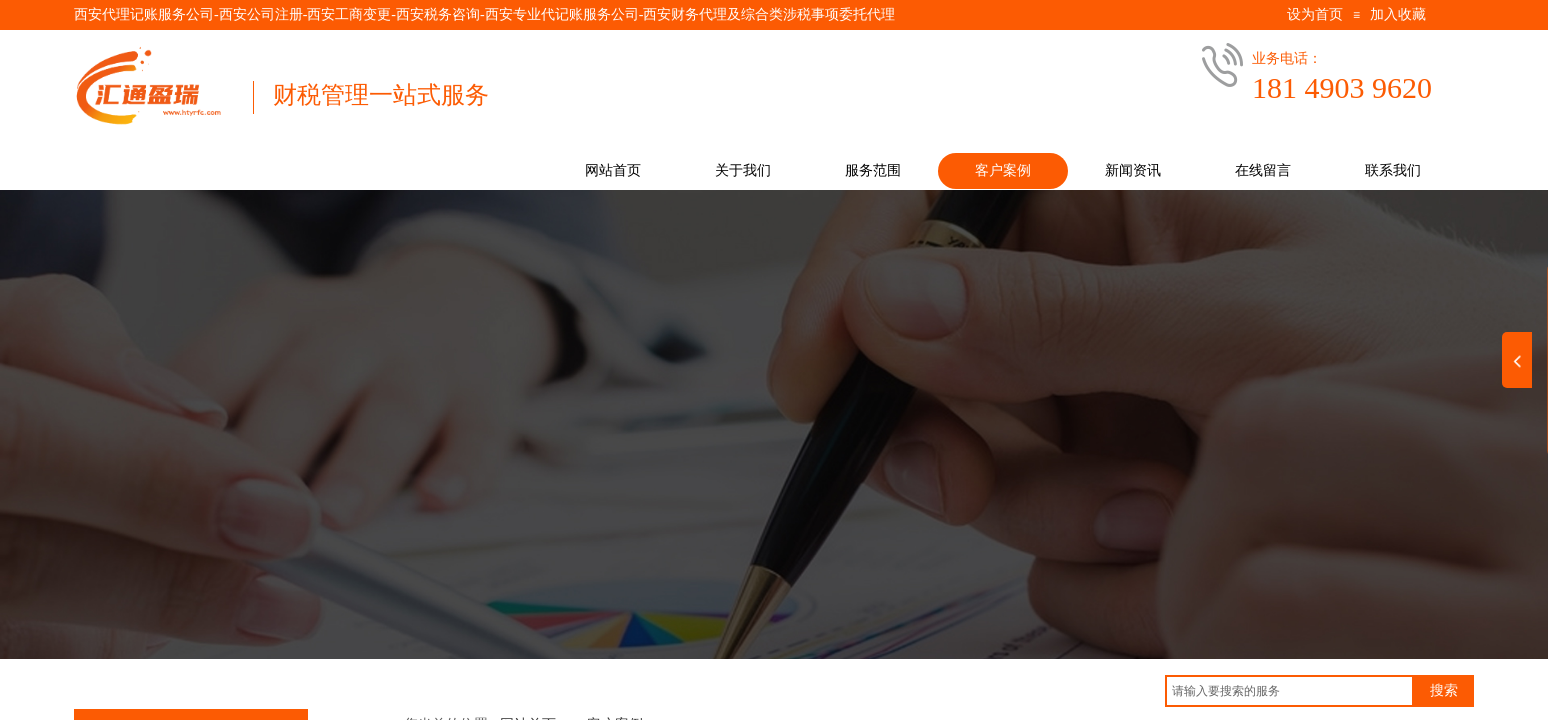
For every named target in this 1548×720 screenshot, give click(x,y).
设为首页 (1315, 14)
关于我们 (743, 170)
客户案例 (1003, 170)
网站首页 (613, 170)
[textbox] (1289, 691)
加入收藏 (1398, 14)
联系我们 (1393, 170)
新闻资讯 (1133, 170)
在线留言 (1263, 170)
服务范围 (873, 170)
